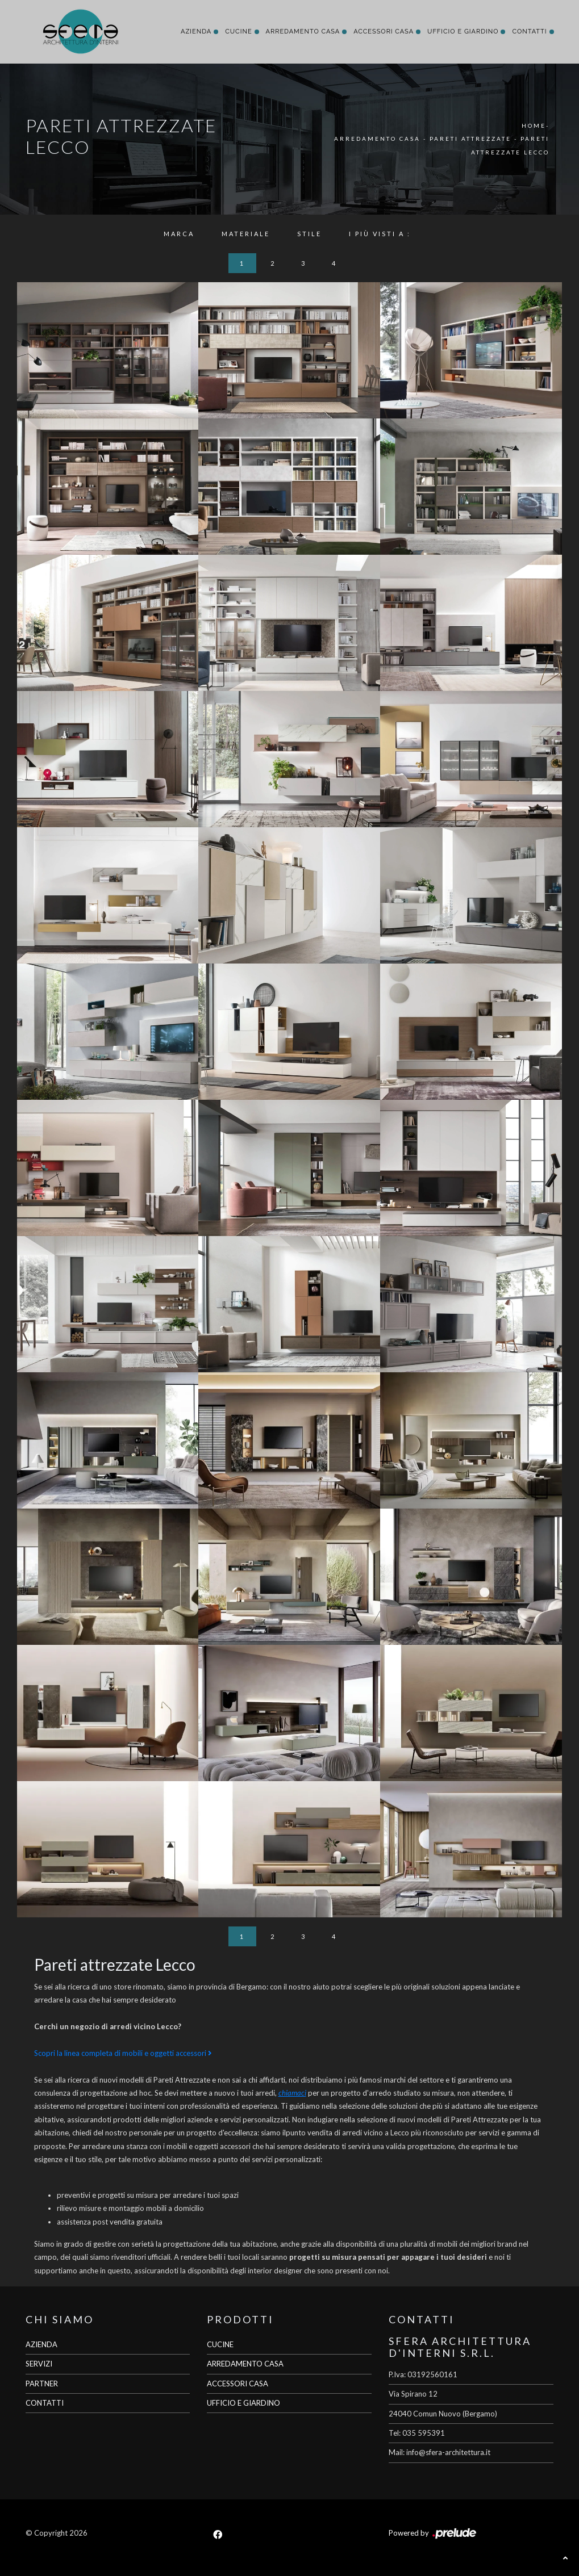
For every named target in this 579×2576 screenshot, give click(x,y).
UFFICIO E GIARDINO (243, 2402)
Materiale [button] (246, 233)
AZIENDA (41, 2344)
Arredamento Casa (303, 31)
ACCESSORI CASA (237, 2383)
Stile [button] (309, 233)
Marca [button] (179, 233)
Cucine (238, 31)
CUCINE (220, 2344)
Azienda (196, 31)
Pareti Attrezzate (470, 138)
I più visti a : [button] (380, 233)
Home (534, 125)
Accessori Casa (383, 31)
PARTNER (42, 2383)
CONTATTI (45, 2402)
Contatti (529, 31)
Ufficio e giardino (462, 31)
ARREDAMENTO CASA (245, 2363)
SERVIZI (39, 2363)
